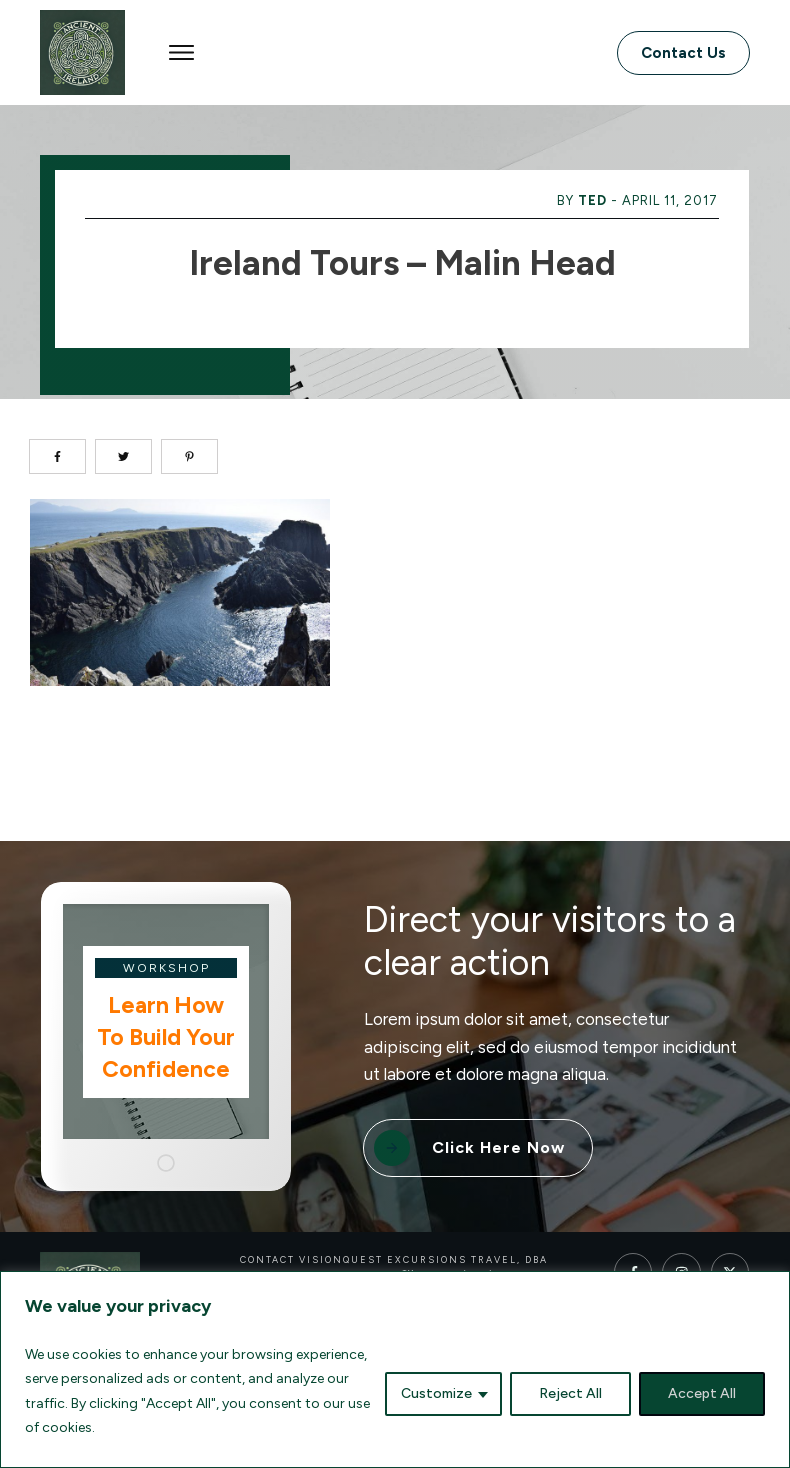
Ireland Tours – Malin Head (402, 263)
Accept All (702, 1393)
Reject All (570, 1393)
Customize (436, 1393)
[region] (395, 1369)
